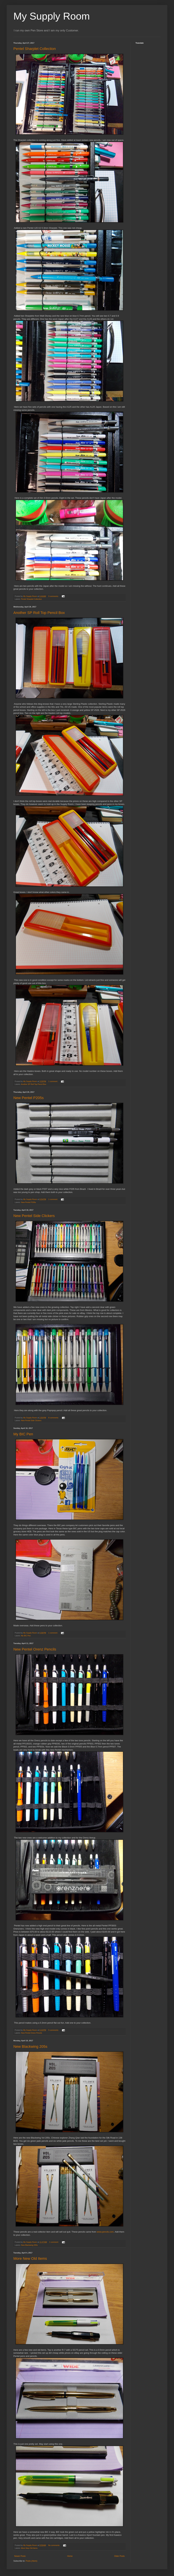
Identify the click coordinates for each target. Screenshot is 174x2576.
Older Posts (119, 2556)
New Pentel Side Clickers (34, 1216)
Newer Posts (20, 2556)
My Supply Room (51, 16)
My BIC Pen (23, 1434)
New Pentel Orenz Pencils (34, 1649)
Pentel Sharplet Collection (34, 49)
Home (70, 2556)
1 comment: (53, 1081)
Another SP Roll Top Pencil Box (39, 613)
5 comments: (53, 2030)
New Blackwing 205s (30, 2046)
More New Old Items (30, 2258)
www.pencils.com (105, 2232)
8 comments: (53, 1418)
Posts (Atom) (31, 2561)
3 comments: (53, 596)
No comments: (54, 2545)
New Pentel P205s (28, 1098)
